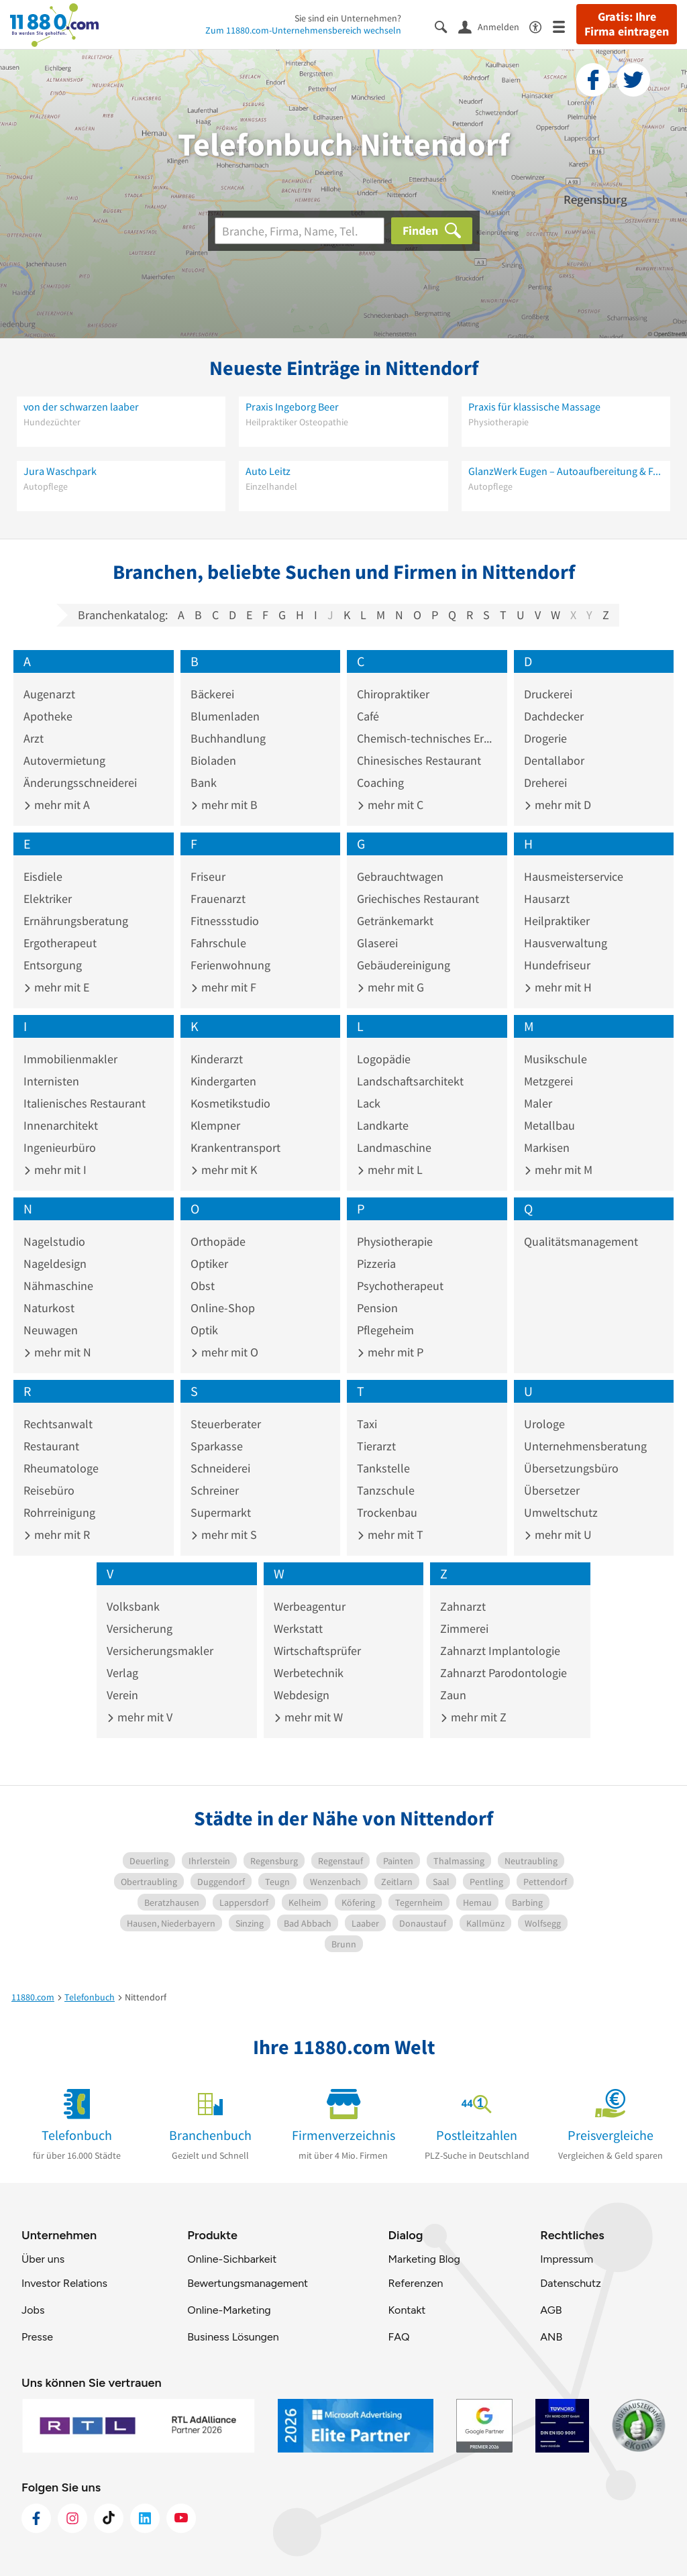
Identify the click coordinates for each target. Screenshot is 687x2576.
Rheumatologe (61, 1468)
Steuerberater (226, 1424)
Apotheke (47, 716)
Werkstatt (298, 1628)
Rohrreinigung (59, 1512)
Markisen (547, 1147)
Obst (203, 1285)
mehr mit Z (473, 1717)
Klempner (215, 1125)
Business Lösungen (232, 2336)
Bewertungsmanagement (247, 2283)
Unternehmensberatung (585, 1446)
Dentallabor (554, 760)
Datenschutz (570, 2283)
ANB (551, 2336)
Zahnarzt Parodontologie (503, 1672)
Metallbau (549, 1125)
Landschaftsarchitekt (410, 1081)
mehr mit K (224, 1169)
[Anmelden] (493, 26)
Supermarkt (221, 1512)
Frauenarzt (218, 898)
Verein (122, 1695)
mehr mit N (57, 1352)
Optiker (209, 1263)
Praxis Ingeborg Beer (292, 406)
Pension (377, 1308)
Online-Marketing (228, 2310)
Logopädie (384, 1059)
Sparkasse (217, 1446)
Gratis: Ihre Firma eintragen (626, 24)
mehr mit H (558, 987)
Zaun (453, 1695)
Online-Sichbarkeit (231, 2259)
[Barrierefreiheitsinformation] (541, 25)
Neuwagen (50, 1330)
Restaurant (51, 1446)
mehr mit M (558, 1169)
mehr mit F (223, 987)
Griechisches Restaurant (418, 898)
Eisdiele (42, 876)
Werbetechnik (309, 1672)
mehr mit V (139, 1717)
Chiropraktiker (393, 694)
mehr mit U (558, 1534)
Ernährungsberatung (75, 920)
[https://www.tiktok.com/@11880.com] (108, 2518)
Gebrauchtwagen (400, 876)
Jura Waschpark (60, 471)
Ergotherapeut (60, 943)
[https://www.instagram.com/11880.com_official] (72, 2518)
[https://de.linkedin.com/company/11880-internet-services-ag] (145, 2518)
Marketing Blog (424, 2259)
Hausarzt (547, 898)
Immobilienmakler (70, 1059)
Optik (204, 1330)
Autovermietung (64, 760)
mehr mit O (224, 1352)
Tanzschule (386, 1490)
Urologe (544, 1424)
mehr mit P (390, 1352)
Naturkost (48, 1308)
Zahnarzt (463, 1606)
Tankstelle (383, 1468)
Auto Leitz (268, 471)
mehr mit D (557, 804)
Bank (204, 782)
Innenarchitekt (60, 1125)
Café (368, 716)
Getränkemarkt (395, 920)
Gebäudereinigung (403, 965)
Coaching (380, 782)
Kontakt (406, 2310)
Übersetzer (552, 1490)
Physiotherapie (395, 1241)
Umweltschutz (561, 1512)
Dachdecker (554, 716)
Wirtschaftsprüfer (317, 1650)
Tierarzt (376, 1446)
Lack (368, 1103)
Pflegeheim (385, 1330)
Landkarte (383, 1125)
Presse (37, 2336)
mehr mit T (390, 1534)
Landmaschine (394, 1147)
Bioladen (213, 760)
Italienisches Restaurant (84, 1103)
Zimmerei (464, 1628)
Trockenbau (387, 1512)
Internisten (51, 1081)
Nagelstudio (54, 1241)
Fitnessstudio (225, 920)
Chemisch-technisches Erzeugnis (427, 738)
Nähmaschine (58, 1285)
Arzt (33, 738)
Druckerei (548, 694)
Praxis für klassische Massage (534, 406)
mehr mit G (390, 987)
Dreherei (545, 782)
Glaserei (377, 943)
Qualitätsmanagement (581, 1241)
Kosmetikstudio (230, 1103)
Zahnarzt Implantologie (500, 1650)
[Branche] (299, 230)
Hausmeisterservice (573, 876)
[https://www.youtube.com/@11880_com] (181, 2518)
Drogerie (545, 738)
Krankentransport (235, 1147)
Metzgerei (548, 1081)
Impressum (566, 2259)
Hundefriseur (557, 965)
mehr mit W (308, 1717)
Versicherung (139, 1628)
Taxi (367, 1424)
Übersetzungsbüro (571, 1468)
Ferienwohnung (230, 965)
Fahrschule (218, 943)
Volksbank (133, 1606)
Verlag (122, 1672)
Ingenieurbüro (59, 1147)
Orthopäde (218, 1241)
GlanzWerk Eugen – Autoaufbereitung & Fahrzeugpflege (566, 471)
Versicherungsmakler (160, 1650)
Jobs (32, 2310)
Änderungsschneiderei (80, 782)
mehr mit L (390, 1169)
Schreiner (215, 1490)
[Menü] (564, 25)
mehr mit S (224, 1534)
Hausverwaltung (565, 943)
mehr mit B (224, 804)
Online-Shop (223, 1308)
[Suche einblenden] (446, 25)
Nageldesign (55, 1263)
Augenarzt (49, 694)
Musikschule (555, 1059)
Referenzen (415, 2283)
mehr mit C (390, 804)
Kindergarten (223, 1081)
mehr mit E (56, 987)
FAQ (398, 2336)
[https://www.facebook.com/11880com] (36, 2518)
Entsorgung (52, 965)
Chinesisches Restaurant (419, 760)
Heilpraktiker (557, 920)
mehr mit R (56, 1534)
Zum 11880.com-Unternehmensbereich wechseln (303, 30)
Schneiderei (220, 1468)
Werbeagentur (310, 1606)
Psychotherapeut (400, 1285)
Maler (538, 1103)
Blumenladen (225, 716)
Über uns (42, 2259)
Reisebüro (48, 1490)
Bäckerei (212, 694)
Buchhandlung (228, 738)
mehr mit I (55, 1169)
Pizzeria (376, 1263)
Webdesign (301, 1695)
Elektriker (47, 898)
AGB (551, 2310)
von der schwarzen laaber (81, 406)
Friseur (208, 876)
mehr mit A (56, 804)
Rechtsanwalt (58, 1424)
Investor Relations (64, 2283)
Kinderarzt (217, 1059)
